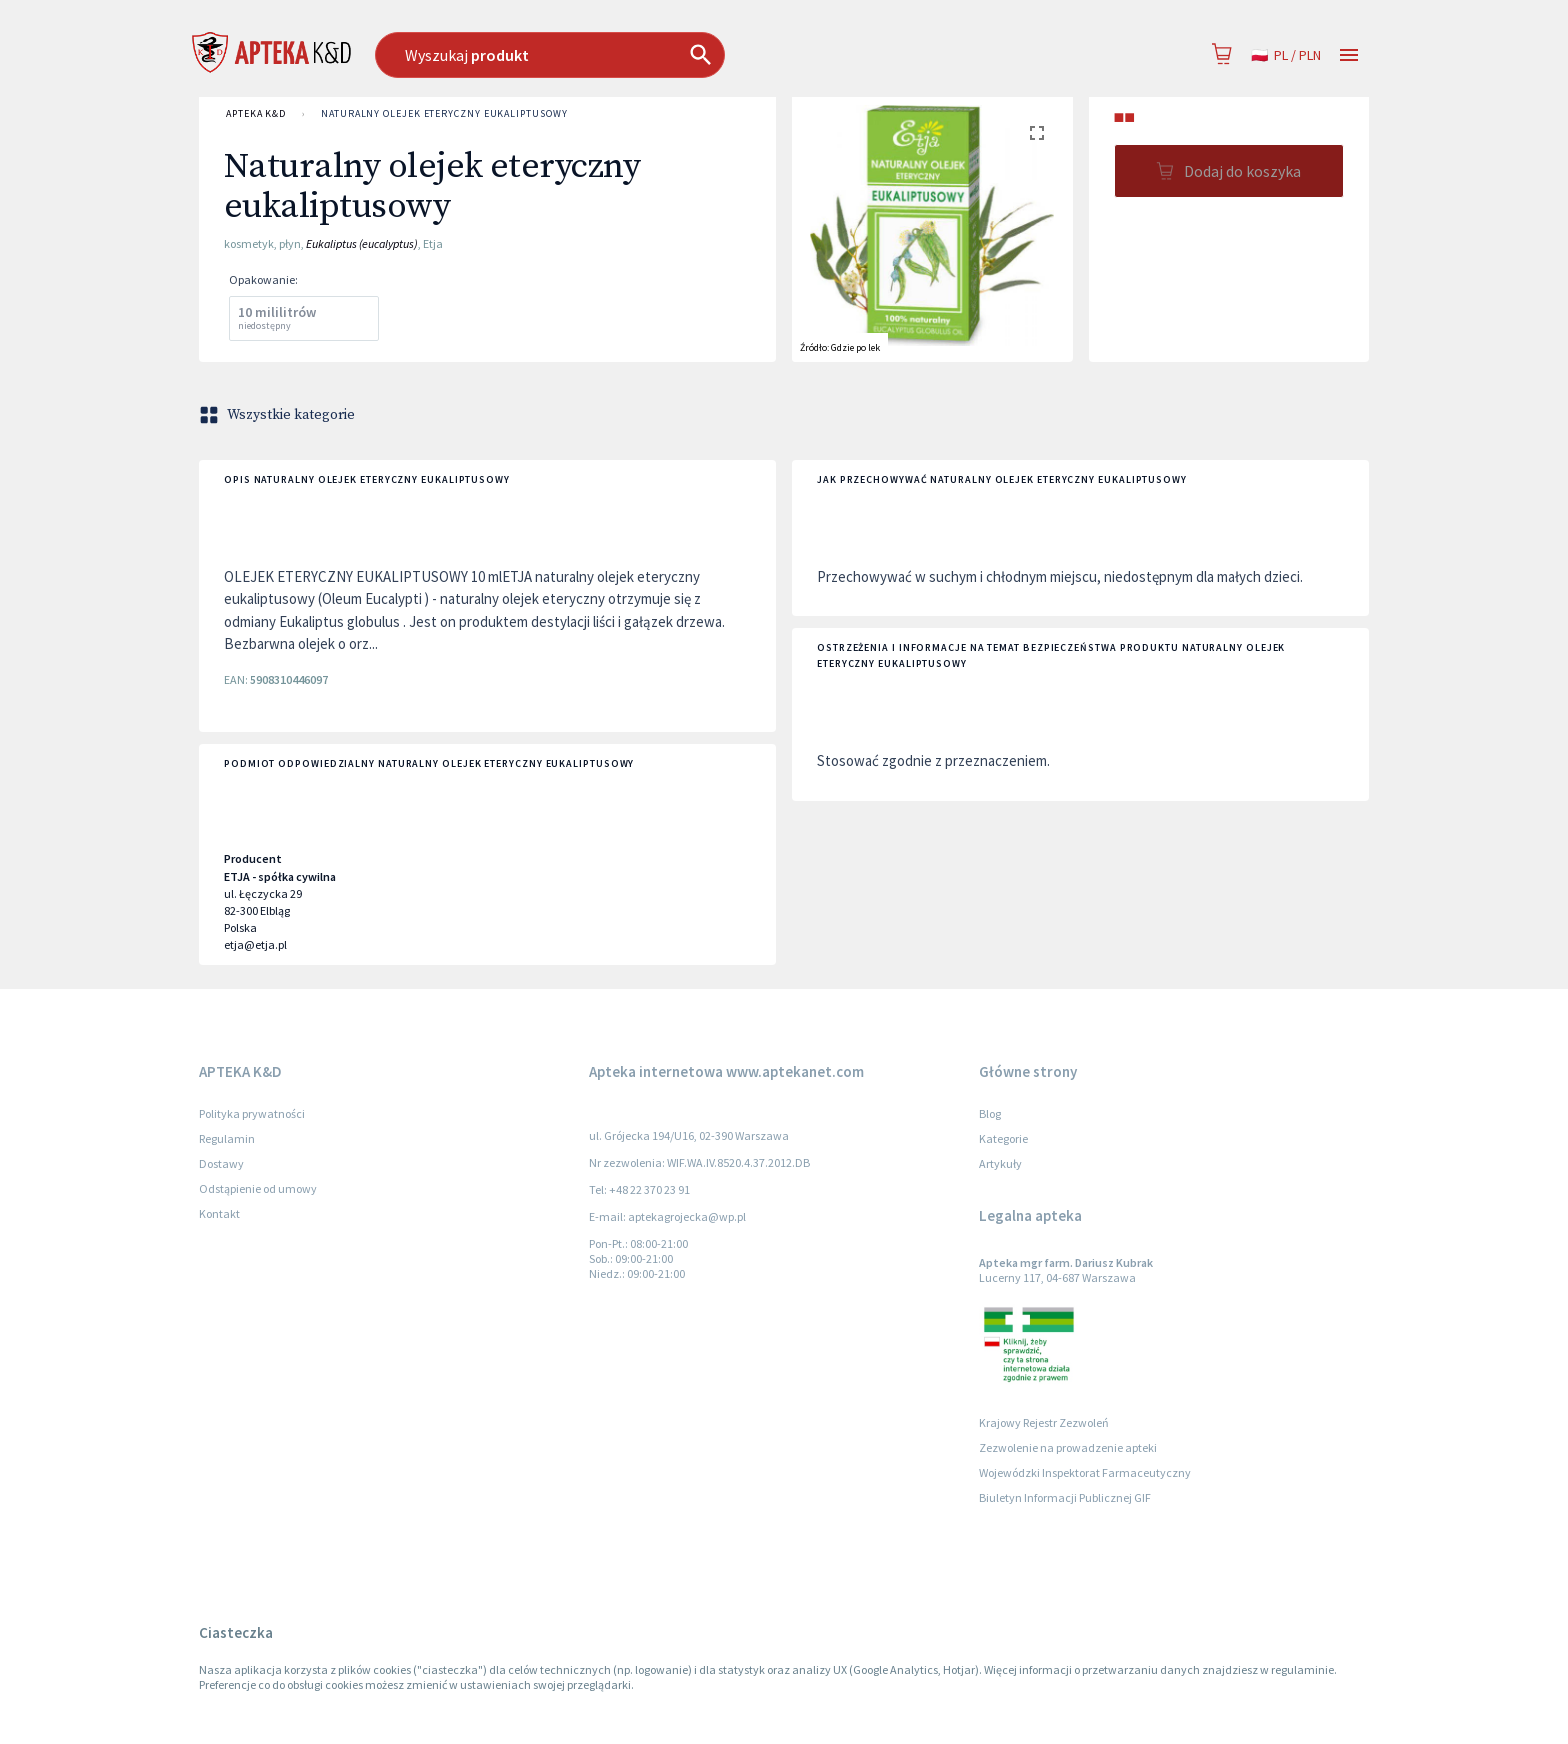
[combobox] (652, 55)
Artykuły (1000, 1163)
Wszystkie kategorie (279, 415)
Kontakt (219, 1213)
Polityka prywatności (252, 1113)
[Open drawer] (1349, 55)
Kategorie (1003, 1138)
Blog (990, 1113)
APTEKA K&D (256, 114)
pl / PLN (1286, 55)
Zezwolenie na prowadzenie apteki (1068, 1447)
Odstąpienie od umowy (258, 1188)
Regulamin (227, 1138)
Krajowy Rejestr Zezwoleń (1044, 1422)
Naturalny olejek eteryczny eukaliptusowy (444, 114)
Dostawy (221, 1163)
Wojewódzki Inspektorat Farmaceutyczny (1085, 1472)
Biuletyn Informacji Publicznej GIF (1065, 1497)
